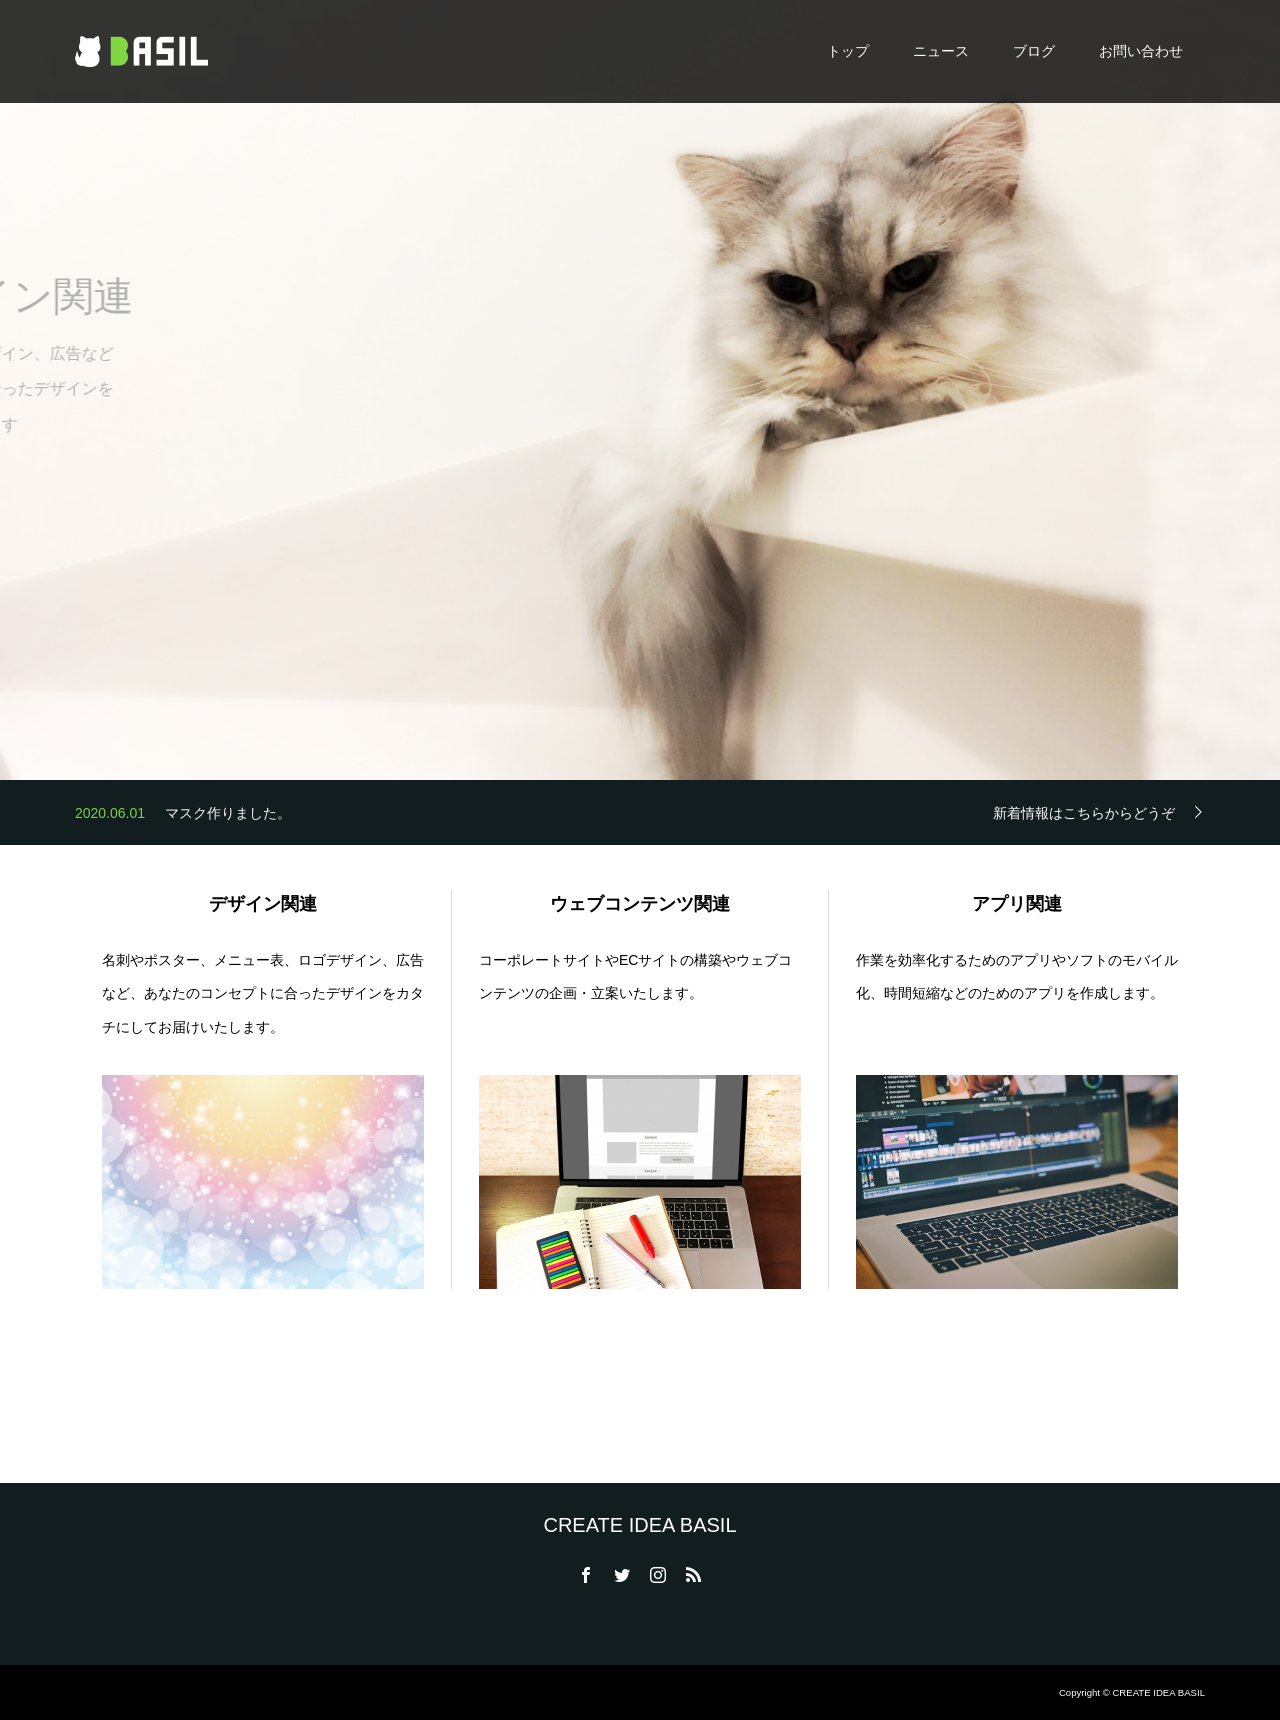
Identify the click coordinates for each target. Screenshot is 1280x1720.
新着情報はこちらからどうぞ (1084, 813)
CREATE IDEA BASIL (639, 1525)
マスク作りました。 (228, 817)
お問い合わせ (1141, 51)
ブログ (1034, 51)
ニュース (941, 51)
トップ (848, 51)
